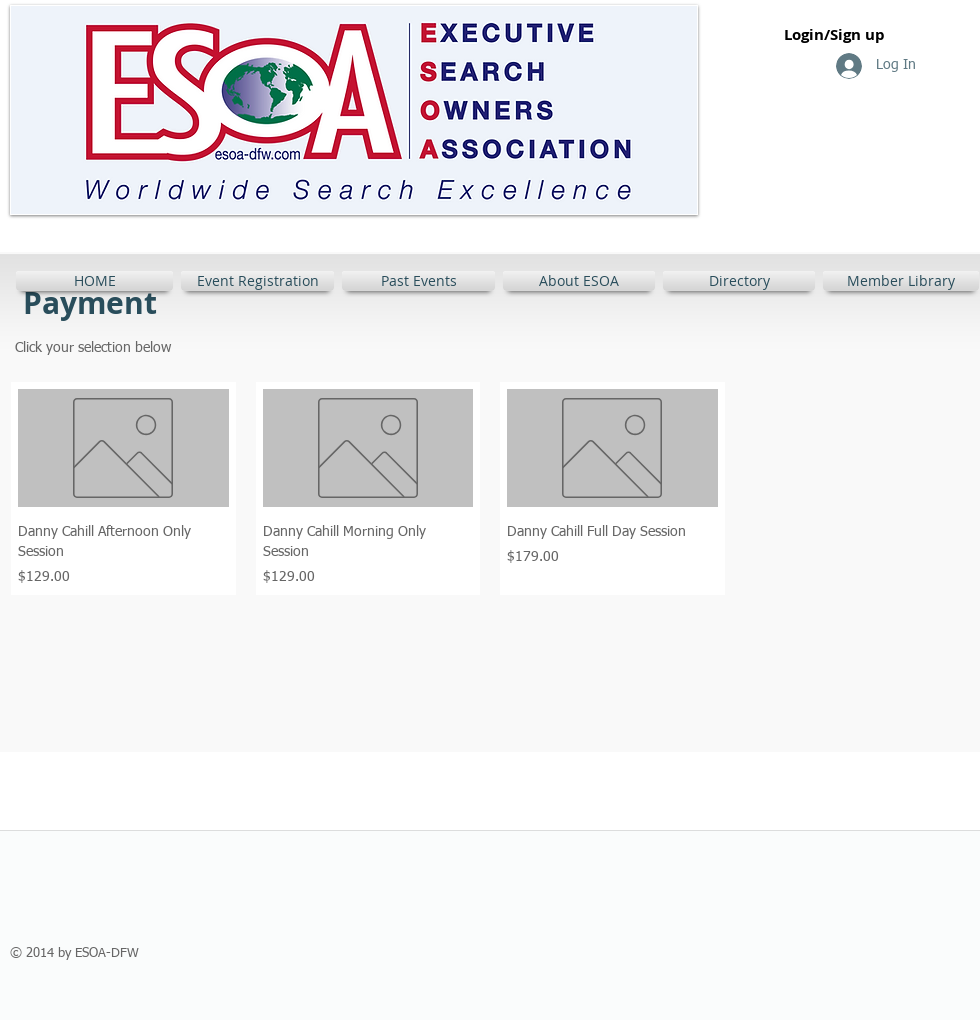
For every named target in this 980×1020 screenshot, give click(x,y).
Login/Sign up (834, 34)
